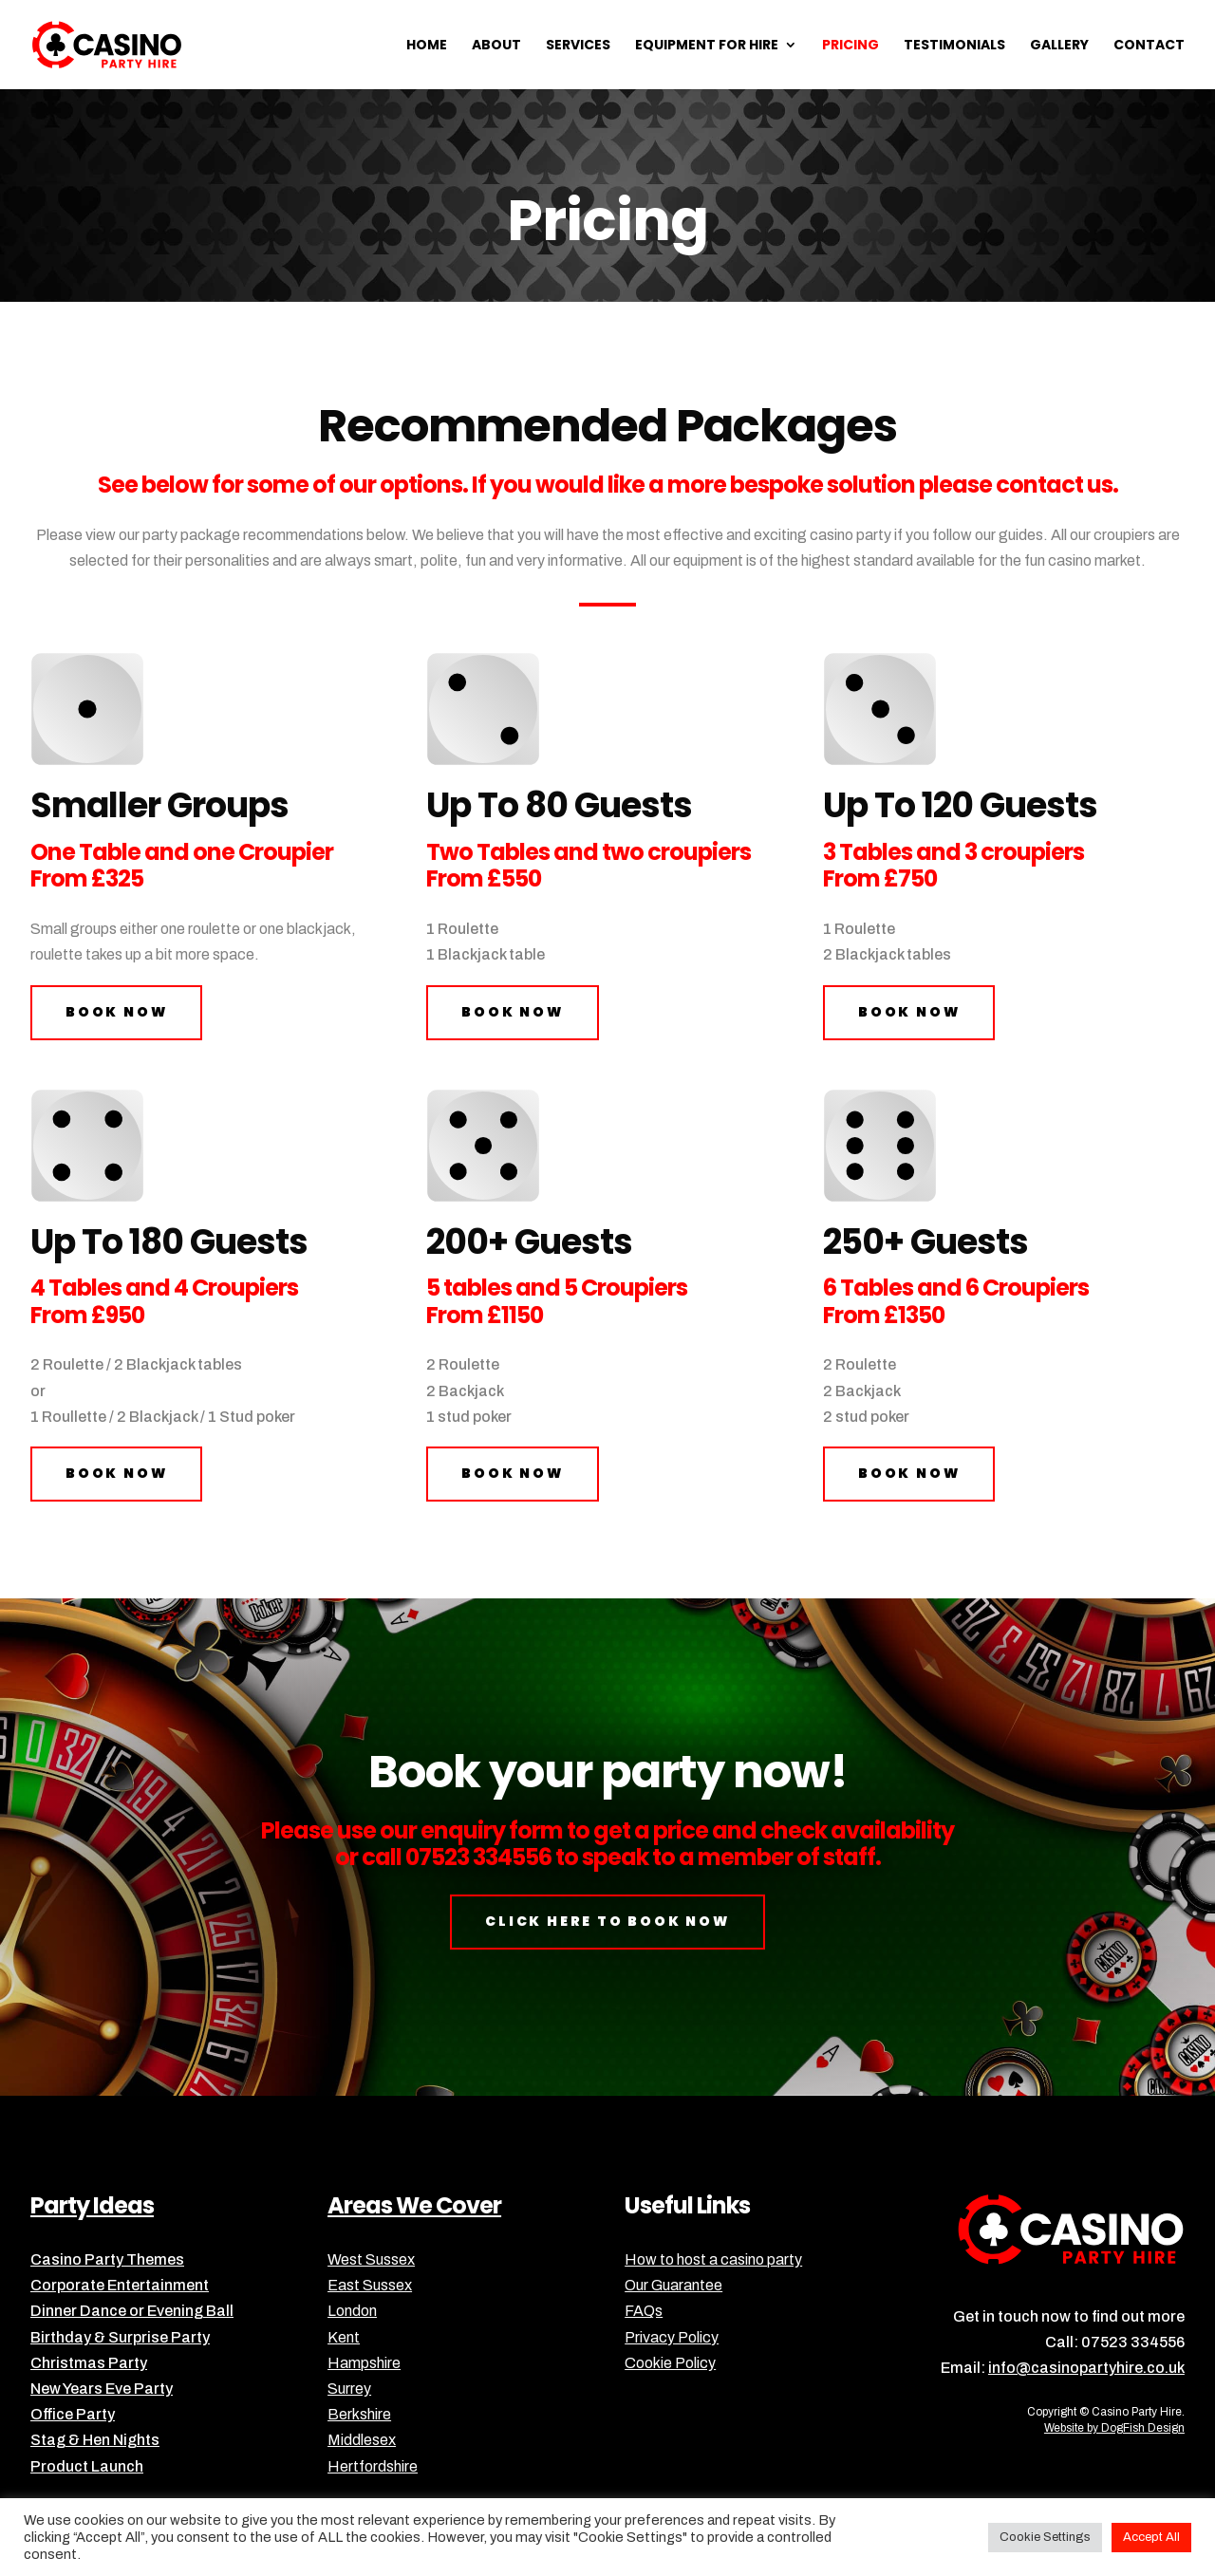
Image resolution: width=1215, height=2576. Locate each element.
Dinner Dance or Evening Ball (132, 2311)
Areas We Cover (414, 2205)
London (352, 2311)
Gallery (1059, 46)
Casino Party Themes (107, 2259)
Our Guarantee (673, 2285)
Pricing (850, 46)
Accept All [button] (1151, 2537)
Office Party (72, 2414)
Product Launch (86, 2466)
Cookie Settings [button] (1045, 2537)
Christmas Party (88, 2363)
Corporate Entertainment (119, 2285)
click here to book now (607, 1921)
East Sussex (369, 2285)
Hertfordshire (372, 2466)
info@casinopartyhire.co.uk (1086, 2368)
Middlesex (361, 2440)
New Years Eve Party (101, 2388)
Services (578, 46)
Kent (343, 2337)
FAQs (644, 2311)
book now (116, 1011)
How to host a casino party (713, 2259)
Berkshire (359, 2414)
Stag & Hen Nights (94, 2440)
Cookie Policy (670, 2363)
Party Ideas (92, 2205)
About (496, 46)
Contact (1149, 46)
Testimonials (954, 46)
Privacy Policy (672, 2337)
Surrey (349, 2388)
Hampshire (364, 2363)
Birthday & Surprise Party (120, 2337)
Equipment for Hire (706, 46)
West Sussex (371, 2259)
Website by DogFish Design (1114, 2428)
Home (426, 46)
